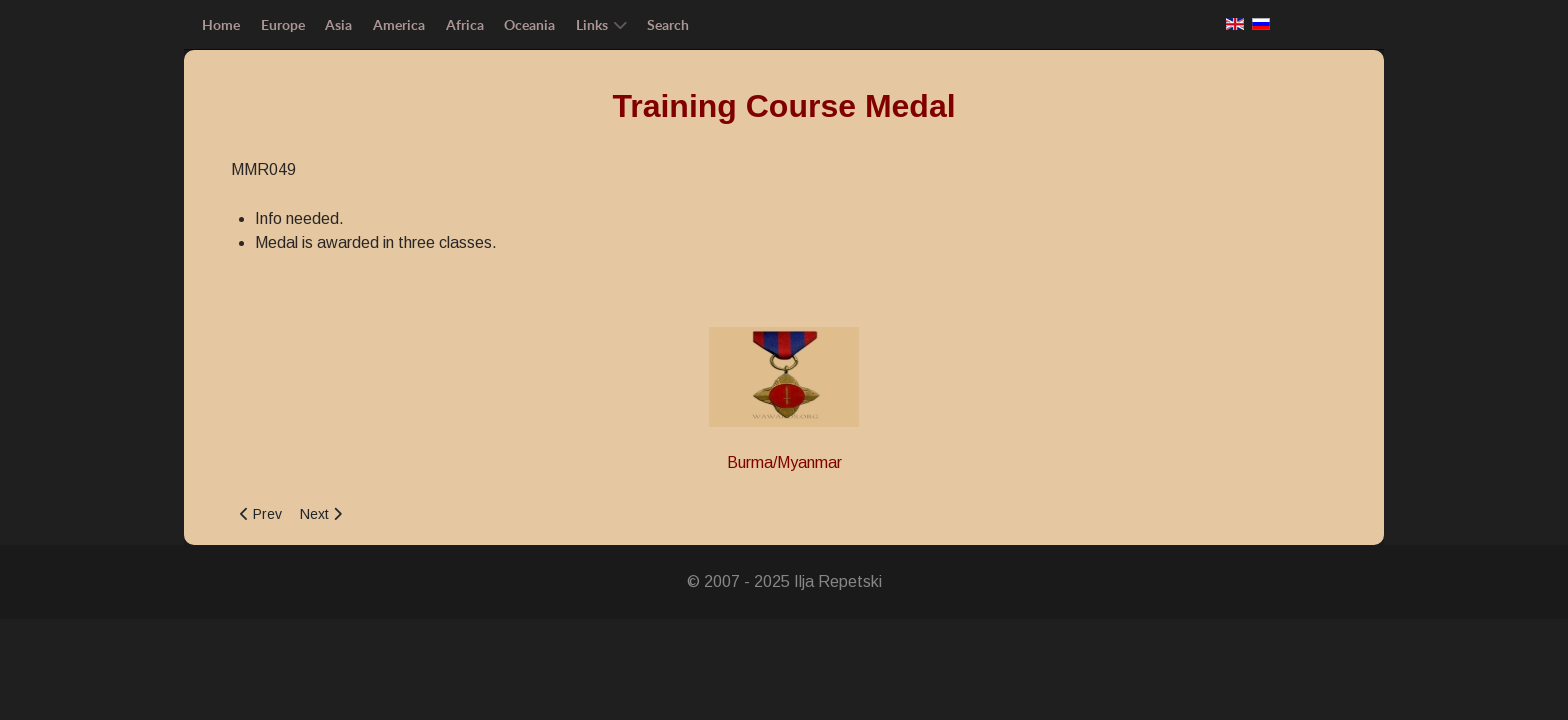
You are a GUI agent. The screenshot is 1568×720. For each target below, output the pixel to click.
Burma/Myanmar (784, 462)
